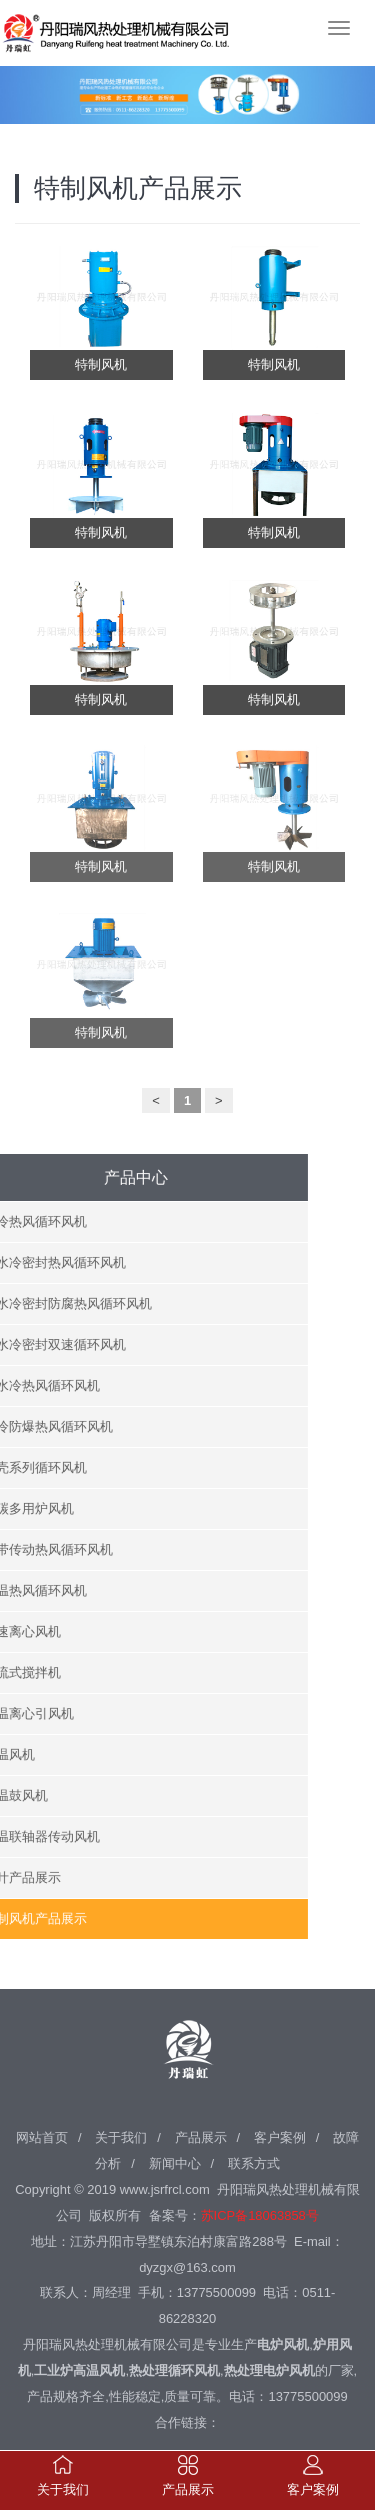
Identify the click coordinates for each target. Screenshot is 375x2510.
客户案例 (280, 2131)
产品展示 (201, 2131)
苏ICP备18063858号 (260, 2209)
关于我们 (121, 2131)
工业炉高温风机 (79, 2365)
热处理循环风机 (174, 2365)
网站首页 (42, 2131)
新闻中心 (175, 2157)
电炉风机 (283, 2339)
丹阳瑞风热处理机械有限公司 (80, 30)
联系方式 (254, 2157)
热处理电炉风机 (269, 2365)
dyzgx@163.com (187, 2261)
